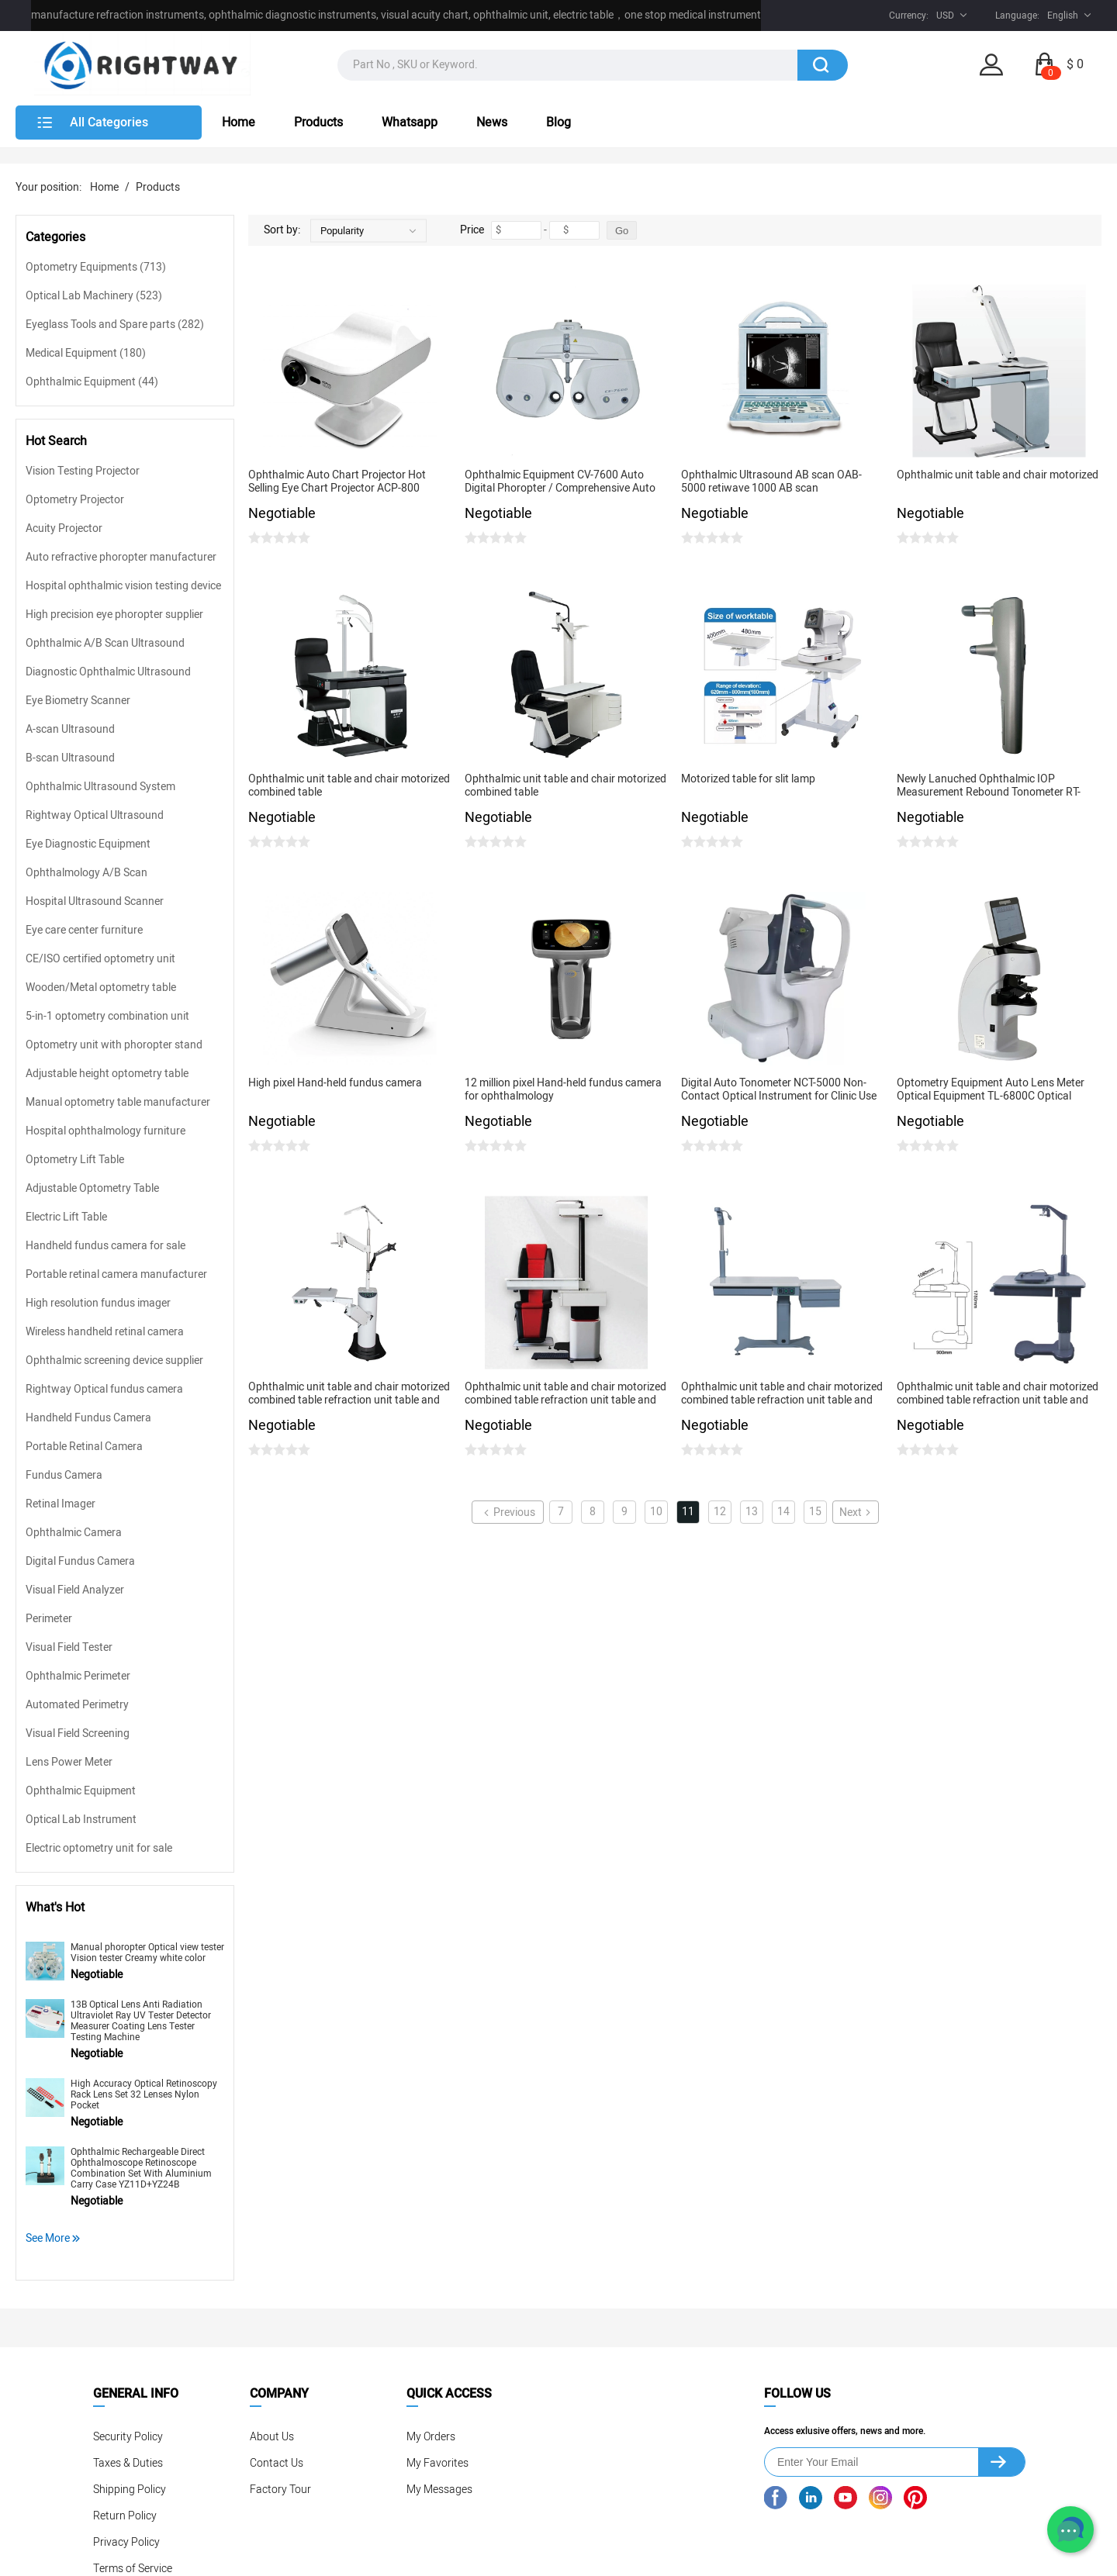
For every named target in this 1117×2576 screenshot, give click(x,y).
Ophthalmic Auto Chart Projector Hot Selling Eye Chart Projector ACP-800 (337, 482)
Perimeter (49, 1619)
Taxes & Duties (128, 2463)
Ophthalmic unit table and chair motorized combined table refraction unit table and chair (349, 1393)
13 (751, 1512)
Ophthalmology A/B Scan (86, 873)
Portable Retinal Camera (84, 1446)
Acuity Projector (64, 528)
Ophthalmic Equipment (92, 382)
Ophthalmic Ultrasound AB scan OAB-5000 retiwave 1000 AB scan (771, 482)
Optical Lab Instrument (81, 1819)
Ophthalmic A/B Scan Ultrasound (105, 643)
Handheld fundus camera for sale (105, 1246)
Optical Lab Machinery (94, 296)
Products (318, 122)
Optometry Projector (75, 500)
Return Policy (125, 2516)
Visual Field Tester (69, 1647)
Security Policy (128, 2437)
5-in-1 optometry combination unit (107, 1016)
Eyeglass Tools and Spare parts (115, 324)
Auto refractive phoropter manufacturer (121, 557)
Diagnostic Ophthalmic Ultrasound (108, 672)
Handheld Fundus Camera (88, 1418)
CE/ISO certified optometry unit (100, 959)
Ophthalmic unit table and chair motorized (997, 475)
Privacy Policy (126, 2542)
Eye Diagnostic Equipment (88, 844)
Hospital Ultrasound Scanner (95, 901)
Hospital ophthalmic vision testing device (123, 586)
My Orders (430, 2437)
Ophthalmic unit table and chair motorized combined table (349, 785)
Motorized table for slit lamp (748, 779)
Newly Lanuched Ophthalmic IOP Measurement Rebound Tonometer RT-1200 (989, 785)
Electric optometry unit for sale (99, 1848)
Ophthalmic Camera (74, 1533)
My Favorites (437, 2463)
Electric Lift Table (66, 1217)
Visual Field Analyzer (75, 1590)
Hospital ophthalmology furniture (105, 1131)
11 (688, 1512)
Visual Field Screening (78, 1733)
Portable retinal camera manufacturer (116, 1274)
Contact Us (276, 2463)
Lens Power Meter (69, 1762)
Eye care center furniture (84, 930)
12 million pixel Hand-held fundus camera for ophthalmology (563, 1089)
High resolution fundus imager (98, 1303)
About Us (272, 2437)
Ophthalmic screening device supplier (114, 1360)
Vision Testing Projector (83, 471)
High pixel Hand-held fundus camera (335, 1083)
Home (238, 122)
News (491, 122)
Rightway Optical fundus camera (104, 1389)
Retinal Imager (60, 1504)
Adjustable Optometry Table (92, 1188)
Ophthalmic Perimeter (78, 1676)
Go (621, 231)
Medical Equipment (86, 353)
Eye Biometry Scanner (78, 700)
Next (856, 1512)
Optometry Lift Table (75, 1160)
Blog (558, 122)
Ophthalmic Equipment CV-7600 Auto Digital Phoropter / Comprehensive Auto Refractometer (560, 482)
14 (783, 1512)
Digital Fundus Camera (80, 1561)
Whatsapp (409, 122)
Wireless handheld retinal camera (105, 1332)
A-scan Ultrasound (70, 729)
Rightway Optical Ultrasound (95, 815)
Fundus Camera (64, 1475)
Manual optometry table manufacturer (118, 1102)
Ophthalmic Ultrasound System (100, 787)
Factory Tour (280, 2489)
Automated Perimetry (77, 1705)
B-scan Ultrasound (70, 758)
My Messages (439, 2489)
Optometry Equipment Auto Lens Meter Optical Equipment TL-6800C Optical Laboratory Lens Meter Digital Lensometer (998, 1089)
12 (720, 1512)
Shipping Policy (129, 2489)
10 (656, 1512)
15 (815, 1512)
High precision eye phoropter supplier (114, 614)
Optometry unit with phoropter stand (114, 1045)
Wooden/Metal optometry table (101, 987)
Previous (508, 1512)
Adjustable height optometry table (107, 1073)
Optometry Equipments (96, 267)
